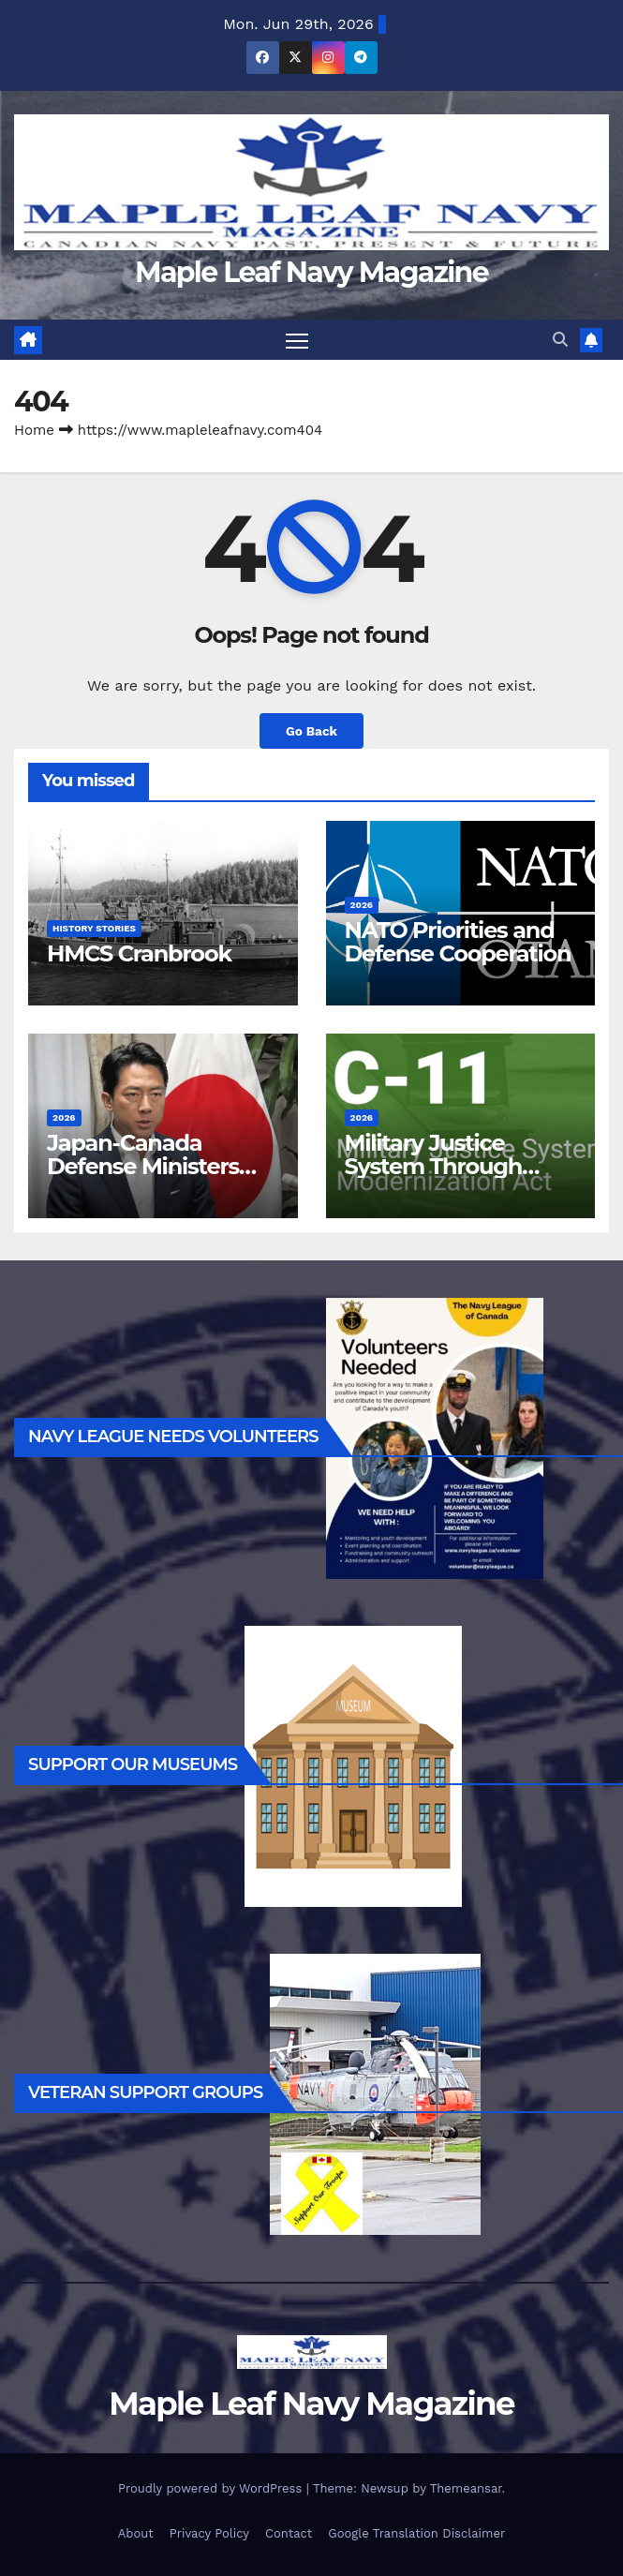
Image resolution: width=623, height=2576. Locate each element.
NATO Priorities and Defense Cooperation (458, 941)
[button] (560, 340)
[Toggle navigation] (297, 339)
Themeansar (466, 2488)
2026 (362, 905)
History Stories (94, 928)
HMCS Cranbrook (139, 953)
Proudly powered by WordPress (212, 2488)
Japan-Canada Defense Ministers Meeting (143, 1166)
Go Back (311, 730)
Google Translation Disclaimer (416, 2533)
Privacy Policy (209, 2533)
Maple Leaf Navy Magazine (311, 272)
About (136, 2533)
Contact (288, 2533)
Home (34, 430)
